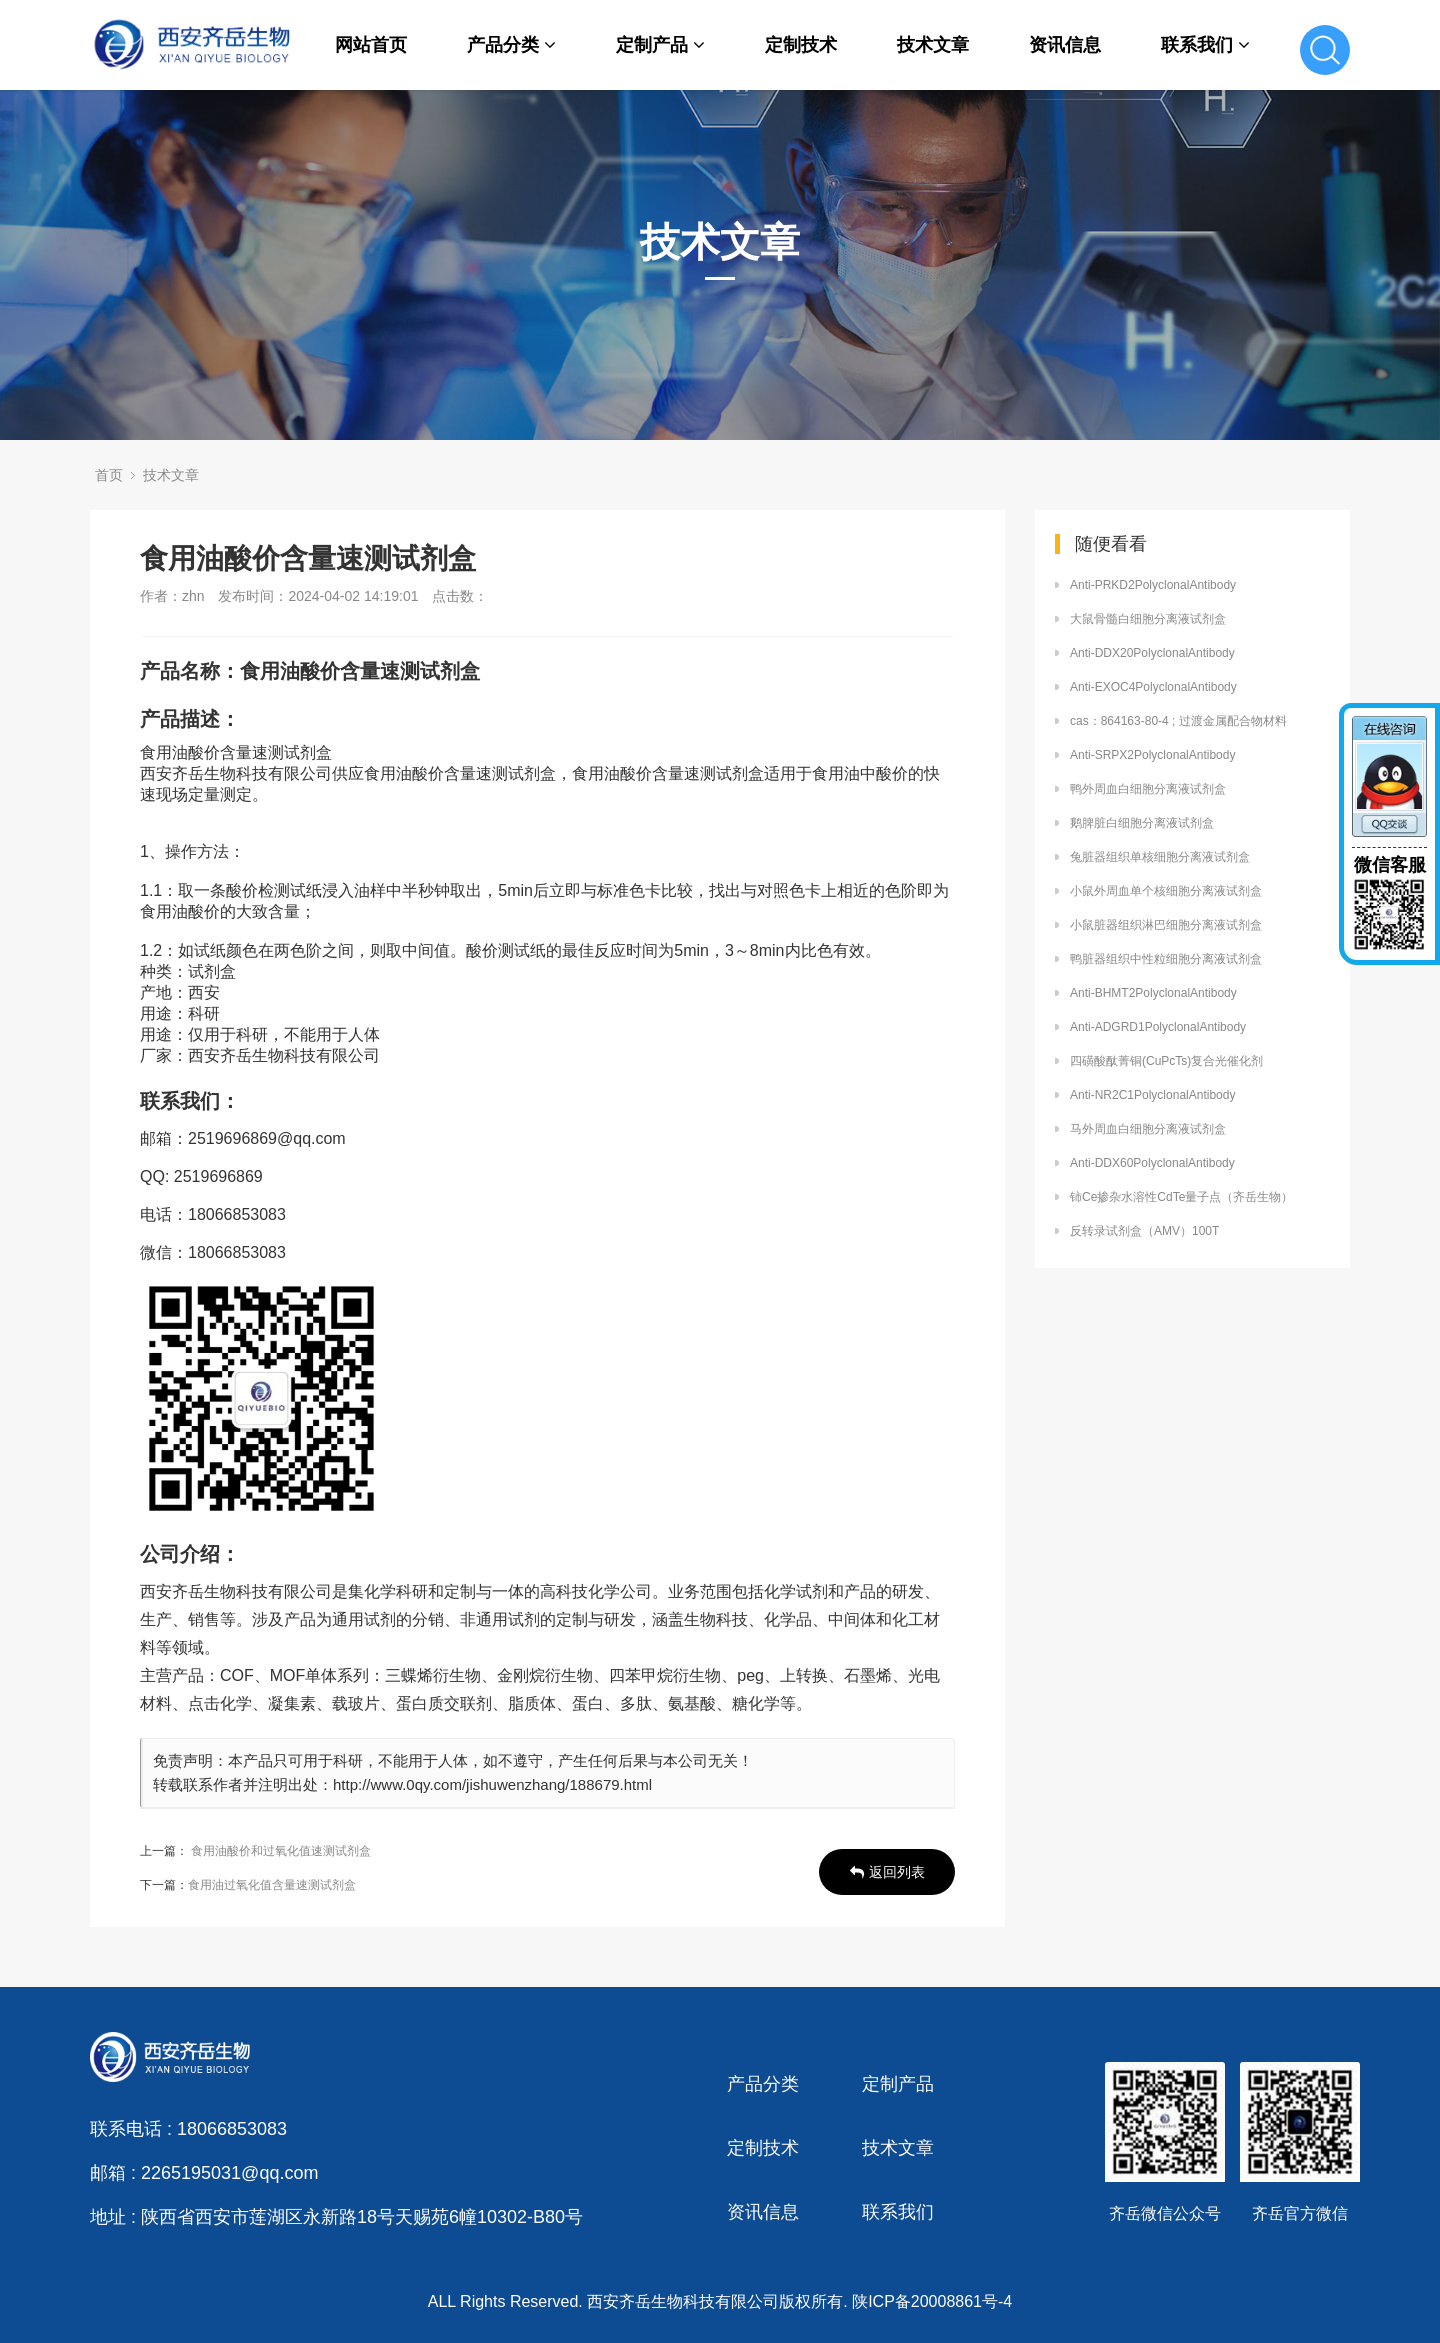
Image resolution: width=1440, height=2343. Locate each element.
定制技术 (801, 45)
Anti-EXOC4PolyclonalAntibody (1153, 687)
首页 (109, 475)
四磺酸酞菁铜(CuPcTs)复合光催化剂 (1166, 1061)
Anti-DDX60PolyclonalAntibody (1152, 1163)
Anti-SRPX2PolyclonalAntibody (1152, 755)
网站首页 (371, 45)
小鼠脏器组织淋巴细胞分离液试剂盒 (1166, 925)
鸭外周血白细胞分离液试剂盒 (1148, 789)
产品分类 (511, 45)
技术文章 (933, 45)
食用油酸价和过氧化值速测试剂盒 (281, 1851)
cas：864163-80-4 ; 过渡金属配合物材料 (1178, 721)
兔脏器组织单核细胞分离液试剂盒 (1160, 857)
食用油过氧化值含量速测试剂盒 (272, 1885)
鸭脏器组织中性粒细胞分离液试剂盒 (1166, 959)
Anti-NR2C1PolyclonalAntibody (1152, 1095)
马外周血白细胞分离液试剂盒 (1148, 1129)
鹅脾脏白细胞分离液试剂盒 (1142, 823)
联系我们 (1205, 45)
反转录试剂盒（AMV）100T (1144, 1231)
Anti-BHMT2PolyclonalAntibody (1153, 993)
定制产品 (660, 45)
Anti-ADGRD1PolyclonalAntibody (1158, 1027)
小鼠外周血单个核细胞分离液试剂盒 (1166, 891)
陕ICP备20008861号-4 (932, 2301)
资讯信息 (1065, 45)
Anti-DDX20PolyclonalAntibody (1152, 653)
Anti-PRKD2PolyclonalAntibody (1153, 585)
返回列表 (887, 1872)
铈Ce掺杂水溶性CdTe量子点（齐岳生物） (1181, 1197)
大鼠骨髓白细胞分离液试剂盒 (1148, 619)
